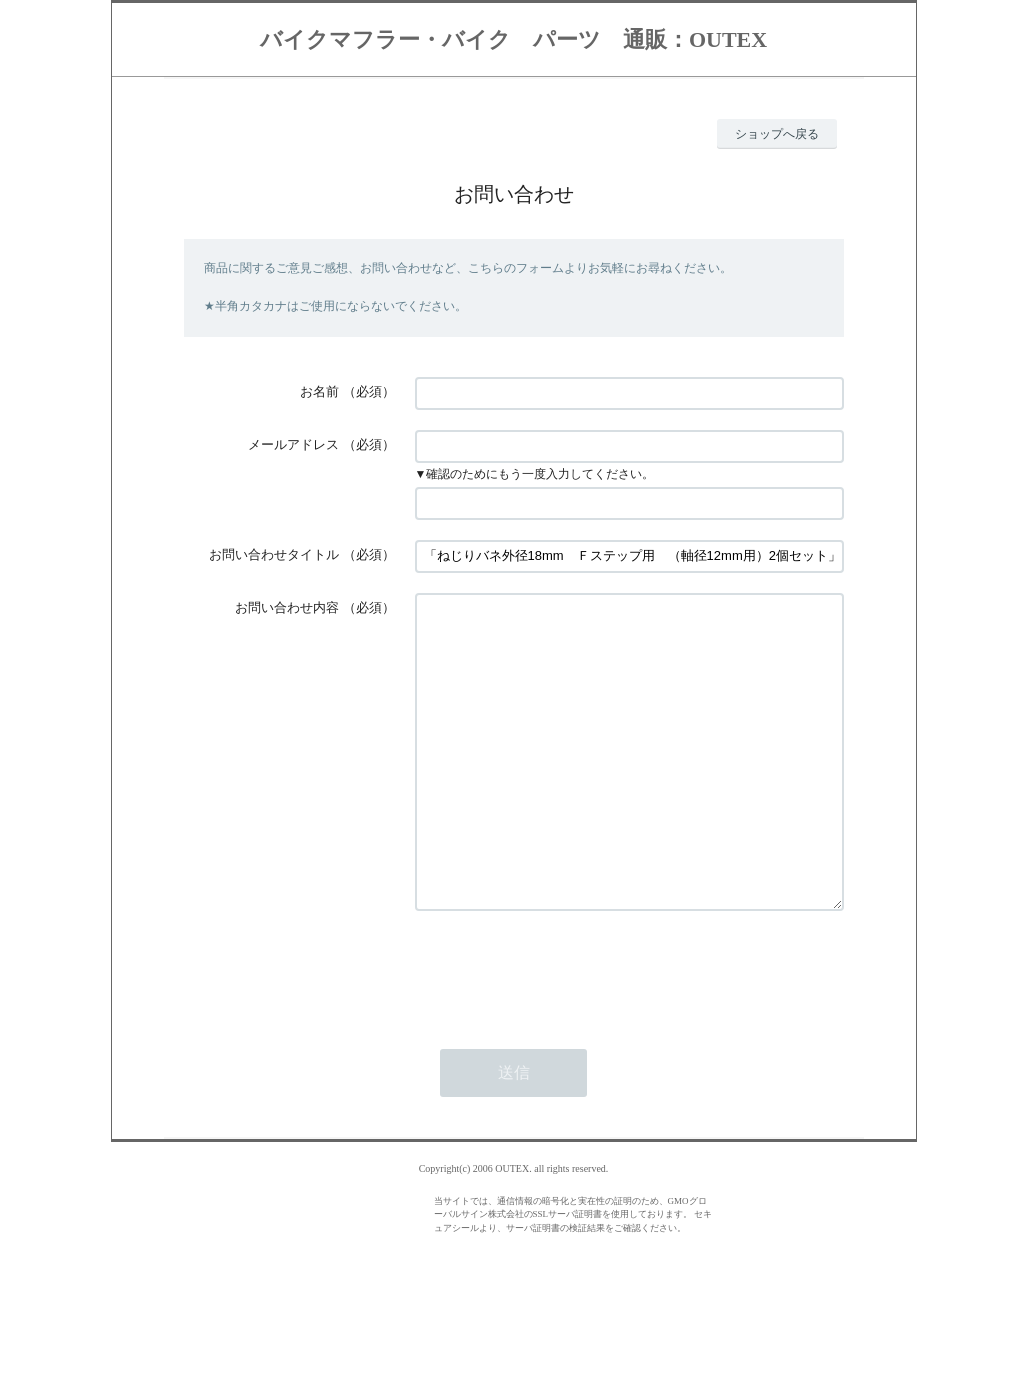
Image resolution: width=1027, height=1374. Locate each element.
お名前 (319, 391)
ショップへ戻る (777, 134)
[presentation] (567, 1030)
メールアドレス (293, 444)
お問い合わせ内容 (287, 607)
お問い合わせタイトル (274, 554)
